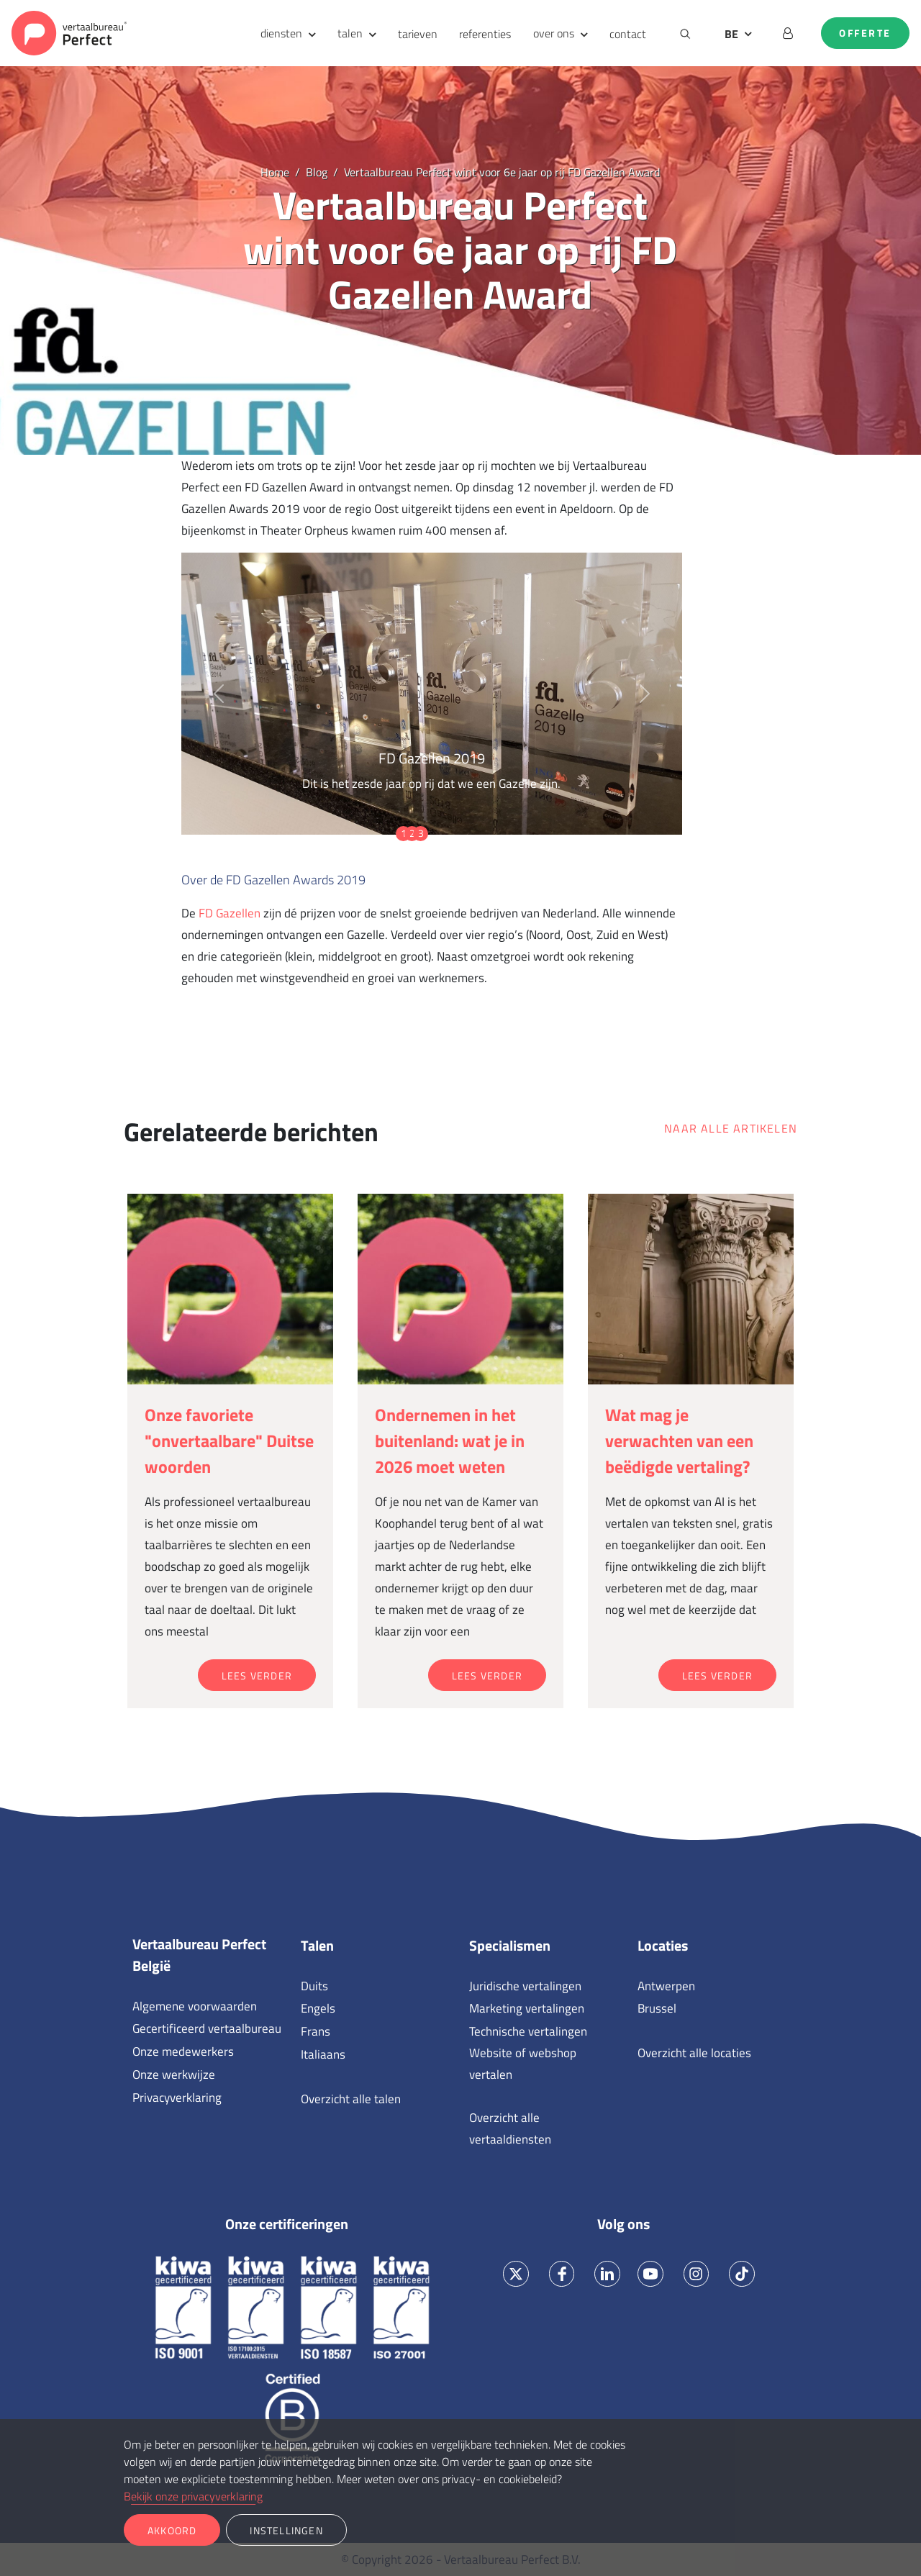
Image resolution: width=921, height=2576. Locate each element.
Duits (314, 1986)
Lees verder (257, 1675)
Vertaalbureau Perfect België (199, 1955)
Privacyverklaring (177, 2097)
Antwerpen (666, 1986)
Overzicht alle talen (351, 2099)
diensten (281, 33)
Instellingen (286, 2530)
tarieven (417, 33)
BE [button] (731, 33)
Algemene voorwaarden (194, 2006)
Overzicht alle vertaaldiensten (510, 2128)
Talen (317, 1945)
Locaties (663, 1945)
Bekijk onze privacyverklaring (193, 2496)
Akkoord (172, 2530)
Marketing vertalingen (526, 2008)
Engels (318, 2008)
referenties (485, 33)
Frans (315, 2031)
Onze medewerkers (183, 2051)
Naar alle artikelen (730, 1128)
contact (627, 33)
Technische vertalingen (528, 2031)
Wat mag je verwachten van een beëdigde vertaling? (679, 1440)
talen (350, 33)
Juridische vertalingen (525, 1986)
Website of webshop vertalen (522, 2064)
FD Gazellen (229, 913)
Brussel (657, 2008)
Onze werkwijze (173, 2074)
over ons (553, 33)
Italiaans (323, 2054)
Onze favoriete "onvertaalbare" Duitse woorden (229, 1440)
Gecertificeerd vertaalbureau (206, 2028)
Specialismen (509, 1945)
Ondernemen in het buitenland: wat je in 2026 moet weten (450, 1440)
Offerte (865, 33)
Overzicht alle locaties (694, 2053)
